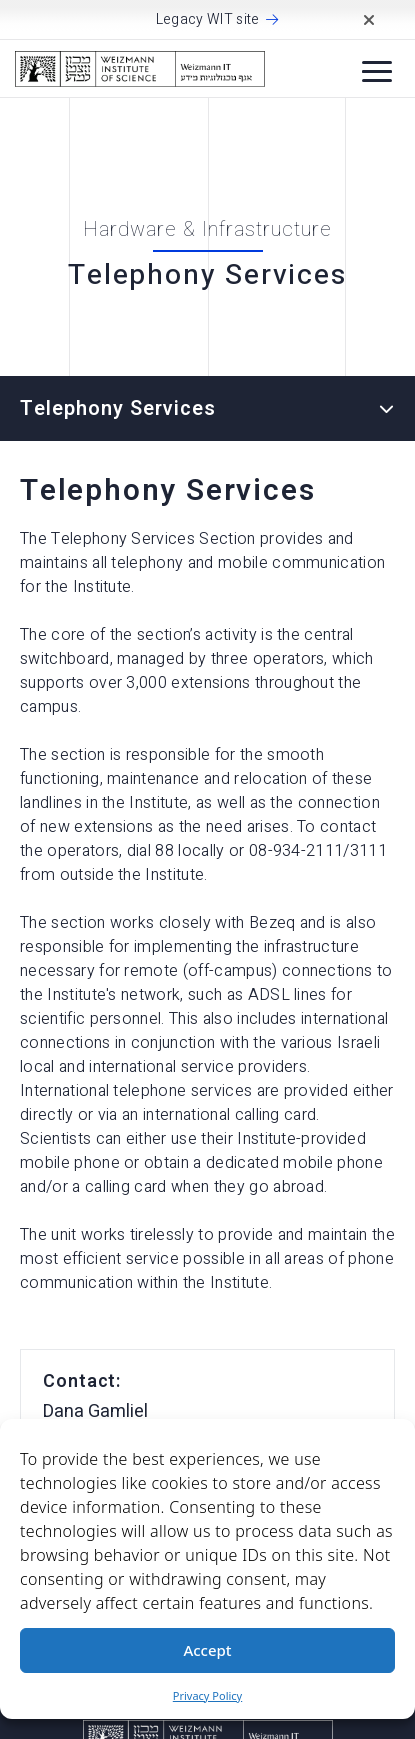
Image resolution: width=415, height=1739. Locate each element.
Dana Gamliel (95, 1411)
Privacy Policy (207, 1695)
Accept (207, 1650)
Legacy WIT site (208, 20)
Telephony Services (118, 408)
